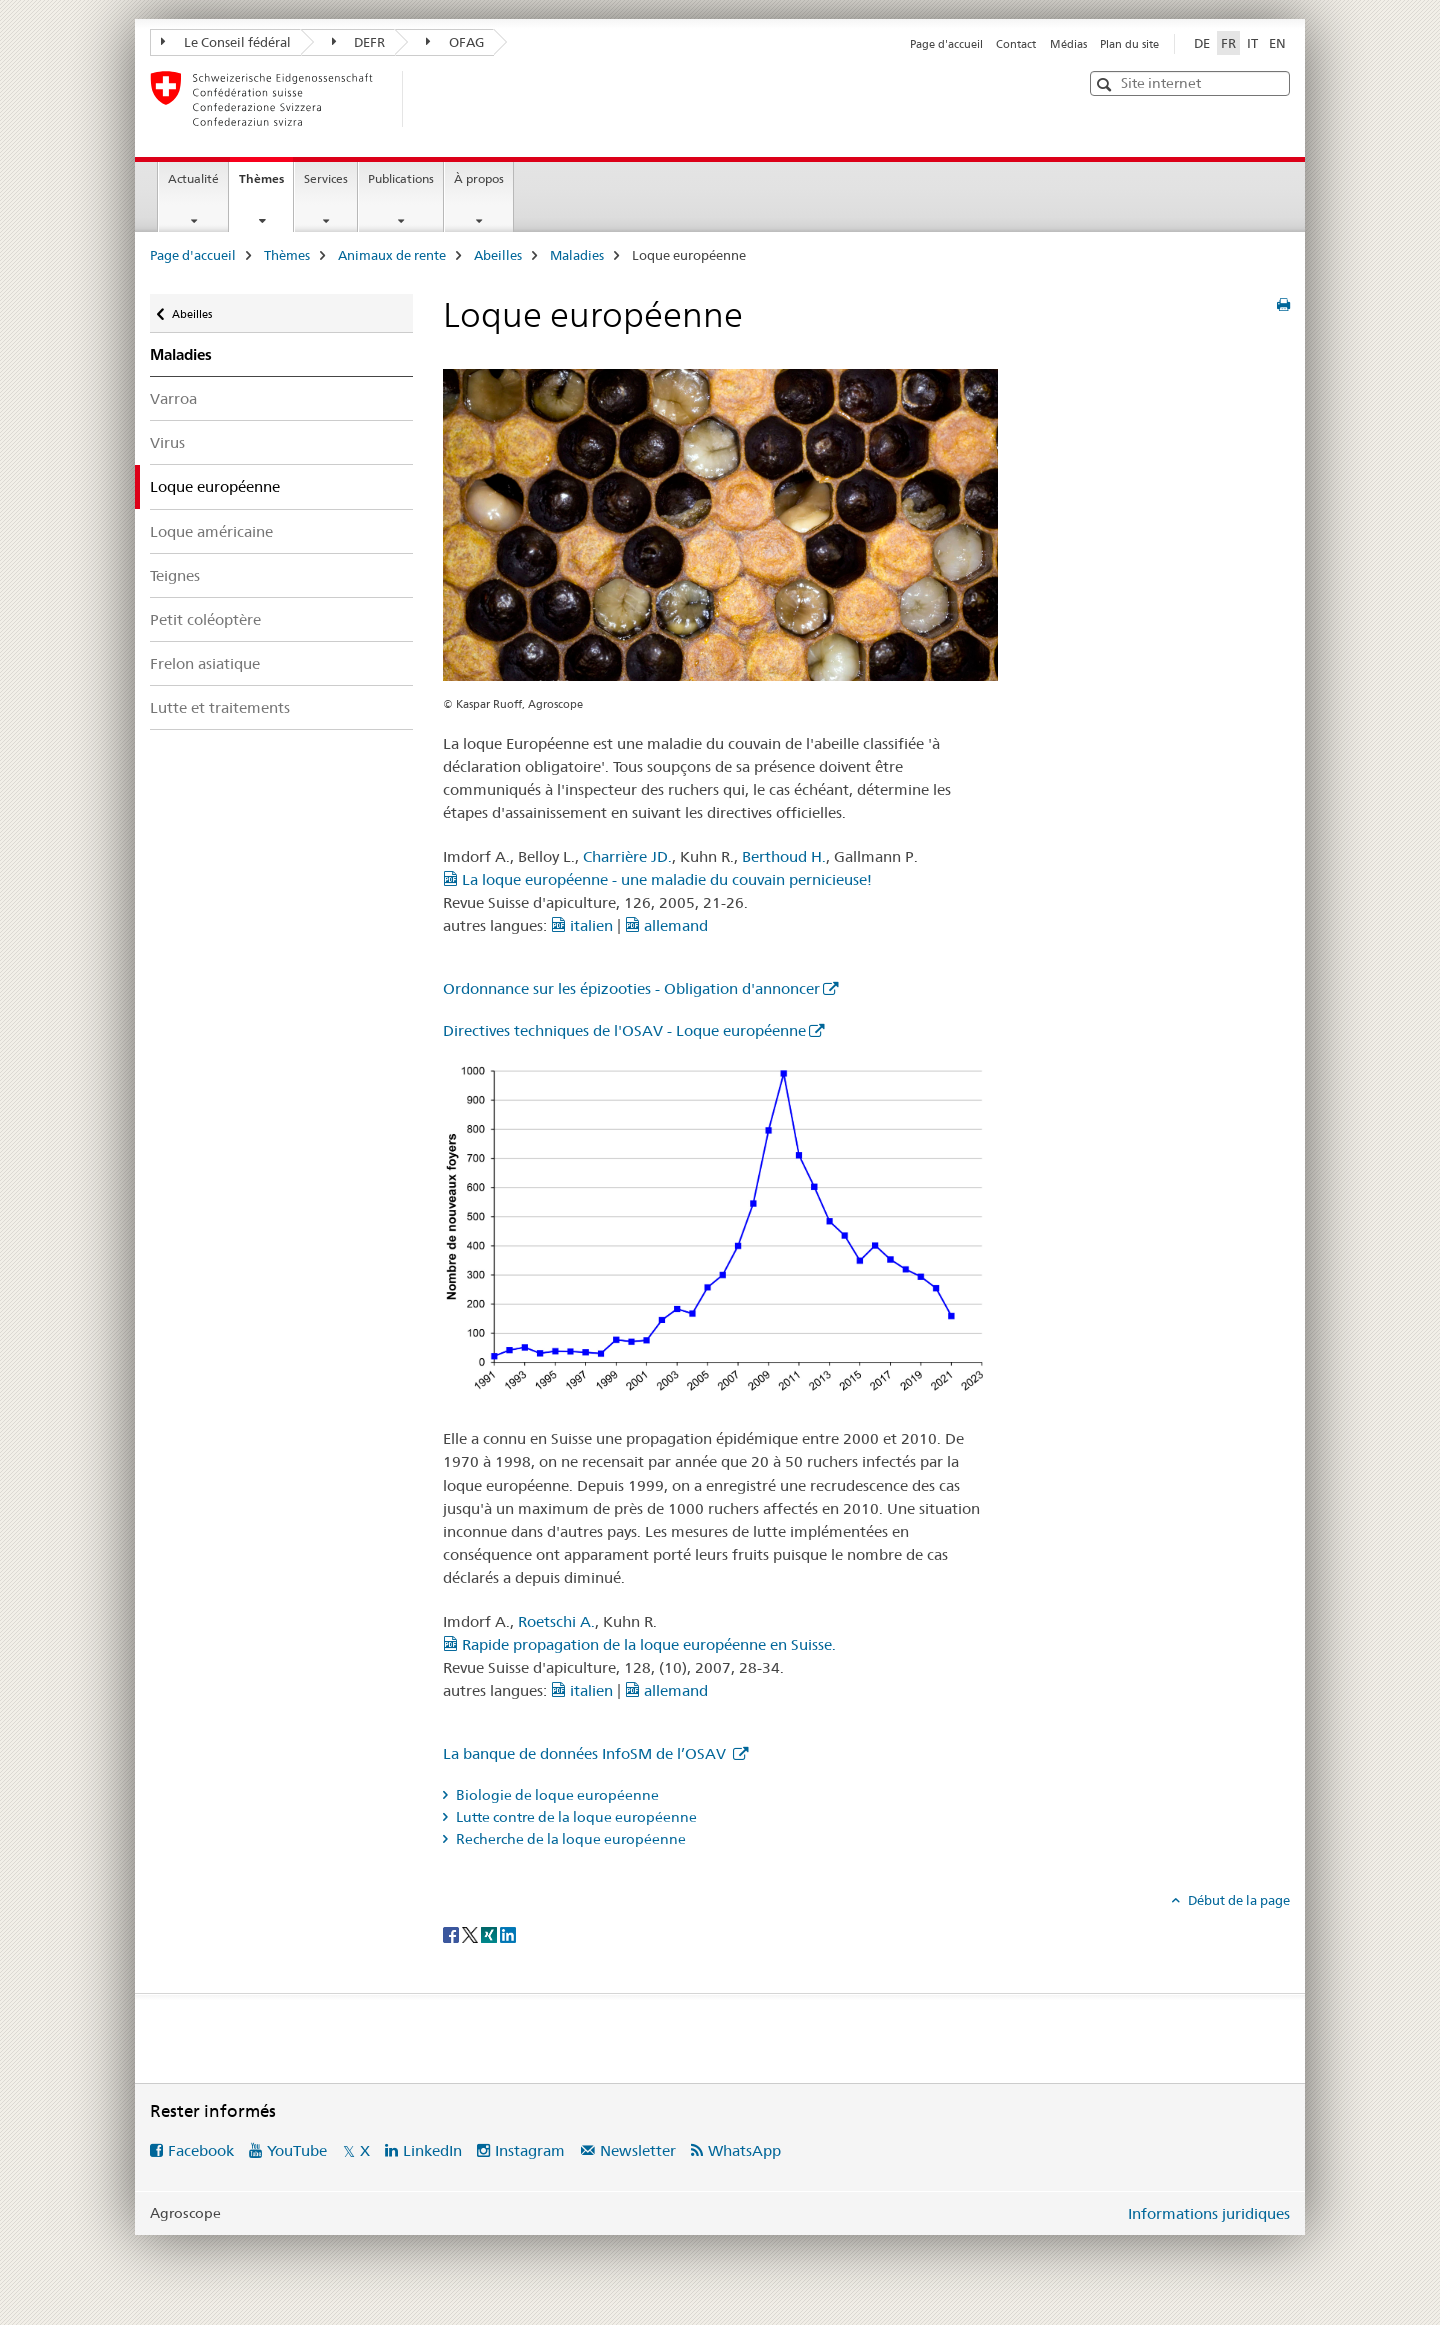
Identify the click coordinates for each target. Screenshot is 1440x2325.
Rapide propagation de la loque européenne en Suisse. (639, 1644)
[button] (1106, 84)
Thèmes (266, 185)
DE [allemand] (1202, 43)
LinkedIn (432, 2150)
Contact (1016, 44)
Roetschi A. (556, 1621)
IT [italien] (1252, 43)
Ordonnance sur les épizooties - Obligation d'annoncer (631, 988)
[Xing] (490, 1933)
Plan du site (1129, 44)
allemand (666, 925)
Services (326, 178)
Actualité (193, 178)
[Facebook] (452, 1933)
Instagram (530, 2150)
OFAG (455, 42)
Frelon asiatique (205, 663)
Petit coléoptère (205, 619)
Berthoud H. (784, 856)
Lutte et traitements (220, 707)
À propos (479, 178)
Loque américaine (211, 531)
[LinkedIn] (508, 1933)
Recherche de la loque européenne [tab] (569, 1839)
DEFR (359, 42)
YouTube (297, 2150)
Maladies (577, 255)
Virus (167, 442)
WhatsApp (744, 2150)
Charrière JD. (627, 856)
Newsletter (638, 2150)
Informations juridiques (1209, 2213)
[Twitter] (471, 1933)
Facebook (201, 2150)
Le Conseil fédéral (226, 42)
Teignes (175, 575)
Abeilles (498, 255)
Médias (1068, 44)
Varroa (173, 398)
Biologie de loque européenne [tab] (556, 1795)
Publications (401, 178)
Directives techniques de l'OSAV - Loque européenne (624, 1030)
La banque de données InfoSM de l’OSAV (586, 1753)
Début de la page (1237, 1900)
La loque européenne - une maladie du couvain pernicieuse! (657, 879)
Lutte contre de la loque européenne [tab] (575, 1817)
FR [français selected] (1228, 43)
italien (582, 925)
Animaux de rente (392, 255)
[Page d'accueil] (435, 99)
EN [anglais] (1277, 43)
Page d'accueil (946, 44)
